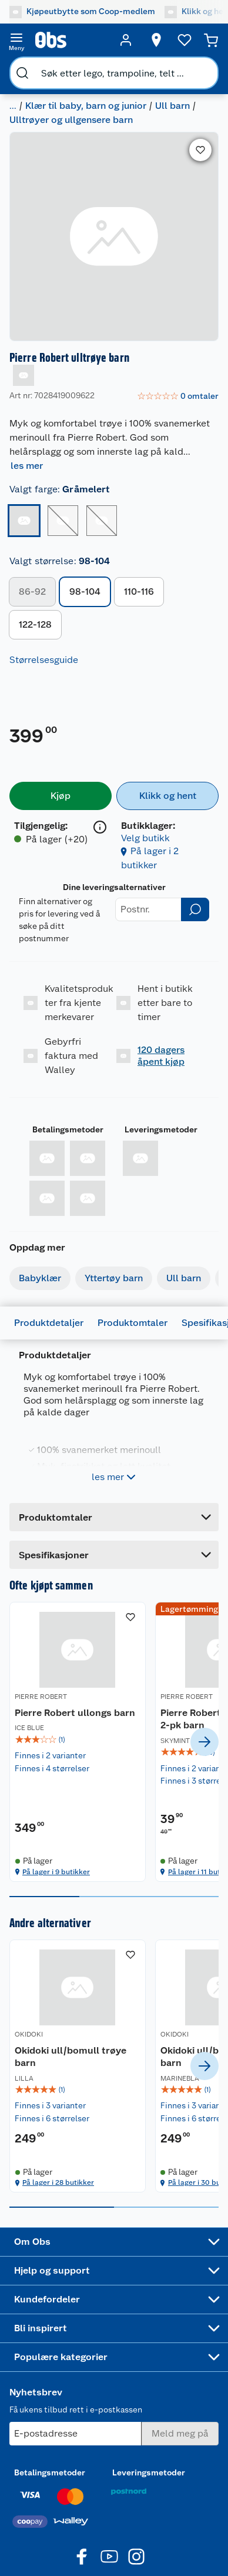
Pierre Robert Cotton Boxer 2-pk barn (166, 1725)
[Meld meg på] (180, 2459)
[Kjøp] (60, 796)
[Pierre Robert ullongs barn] (59, 1754)
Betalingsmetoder (67, 1129)
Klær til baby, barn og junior (85, 105)
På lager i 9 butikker (56, 1897)
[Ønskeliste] (184, 40)
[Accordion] (114, 1555)
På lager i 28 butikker (58, 2208)
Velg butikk (145, 838)
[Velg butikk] (156, 40)
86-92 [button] (32, 591)
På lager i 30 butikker (168, 2208)
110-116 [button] (139, 591)
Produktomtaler (132, 1322)
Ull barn (172, 105)
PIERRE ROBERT (41, 1696)
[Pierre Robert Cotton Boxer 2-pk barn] (168, 1754)
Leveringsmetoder (161, 1129)
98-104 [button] (84, 591)
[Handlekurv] (211, 40)
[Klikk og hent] (167, 796)
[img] (59, 1752)
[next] (204, 1755)
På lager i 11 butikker (166, 1897)
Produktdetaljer (48, 1322)
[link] (178, 396)
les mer (27, 465)
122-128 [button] (35, 624)
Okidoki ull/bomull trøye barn (57, 2082)
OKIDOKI (29, 2059)
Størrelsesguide (43, 659)
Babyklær (40, 1278)
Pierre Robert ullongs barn (45, 1719)
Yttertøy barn (114, 1278)
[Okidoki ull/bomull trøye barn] (59, 2091)
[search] (22, 73)
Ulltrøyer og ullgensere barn (71, 119)
